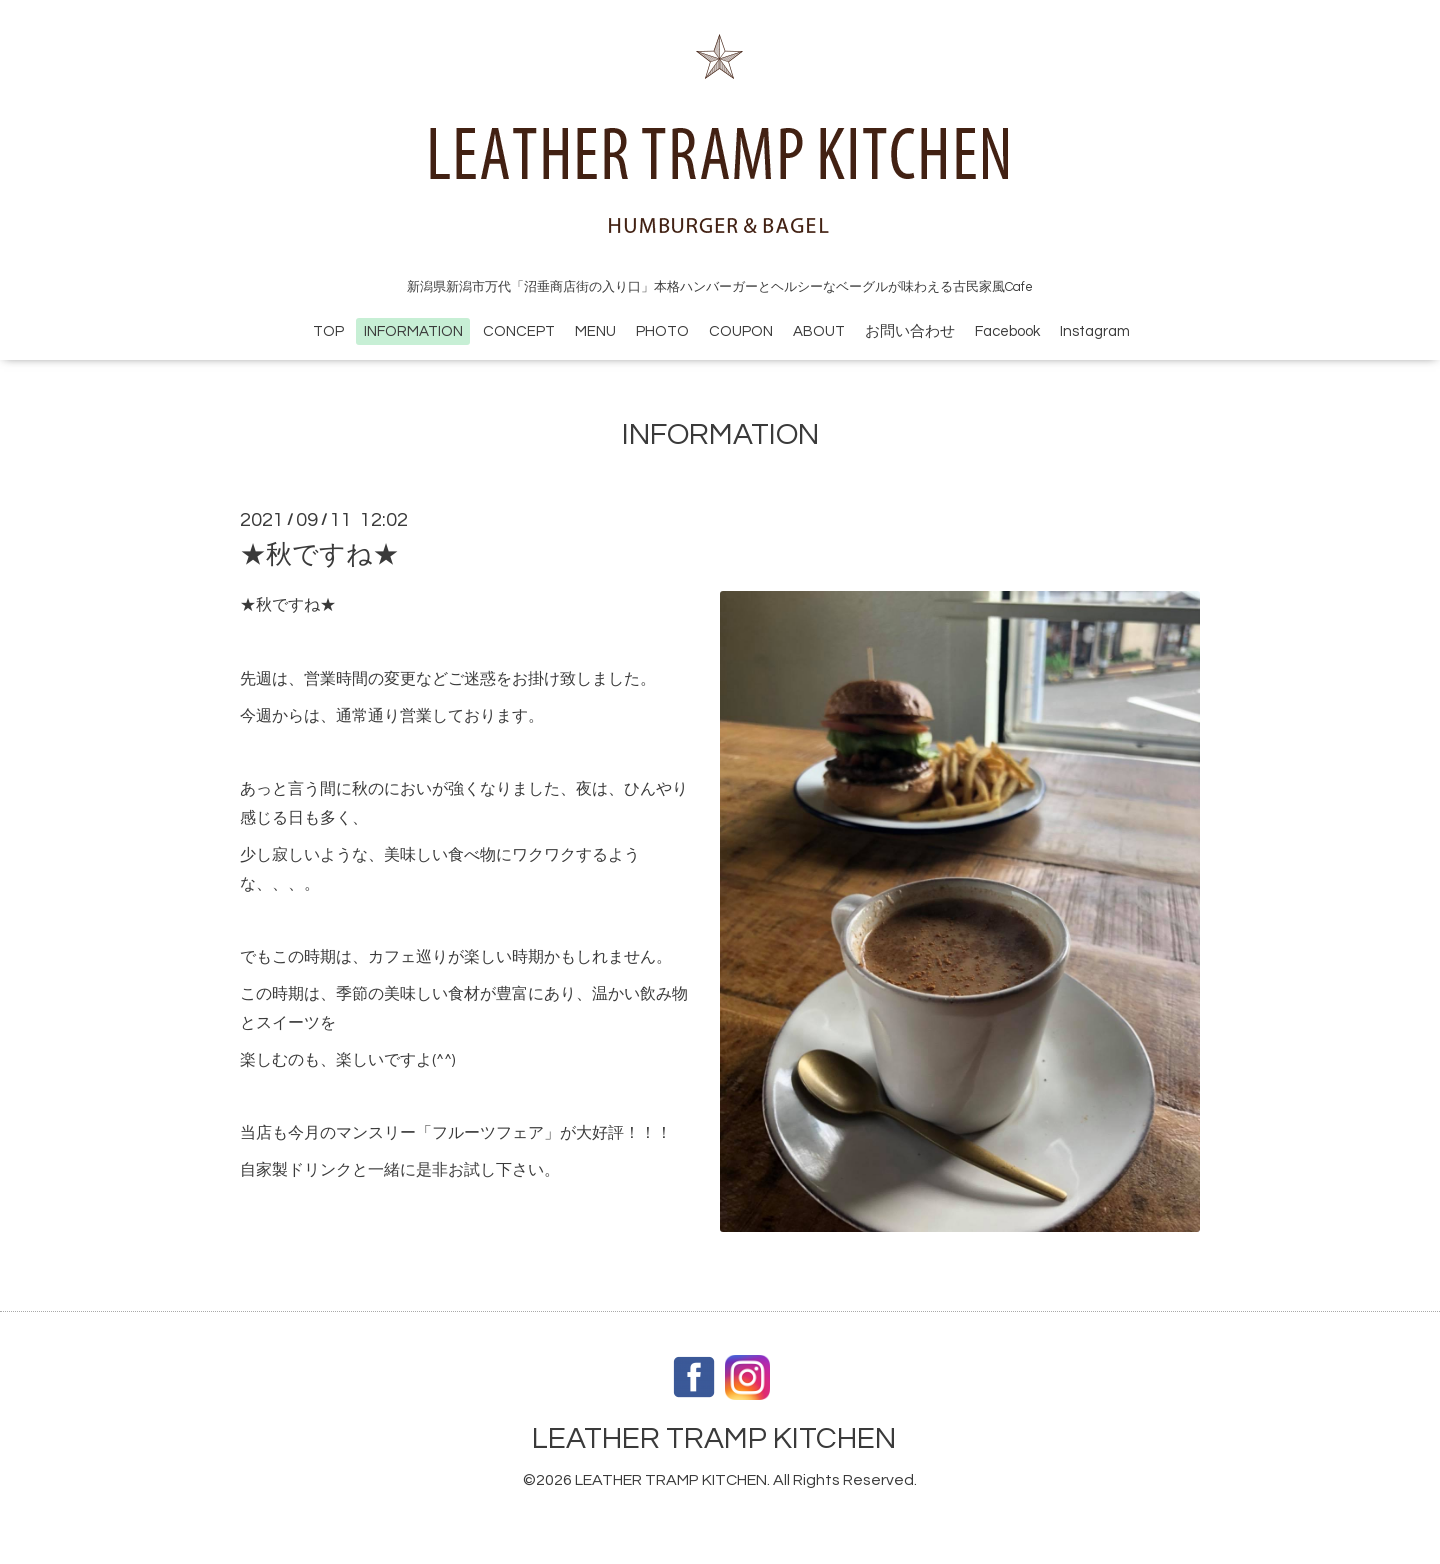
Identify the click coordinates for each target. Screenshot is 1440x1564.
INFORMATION (413, 331)
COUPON (741, 331)
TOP (328, 331)
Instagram (1095, 331)
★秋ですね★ (319, 555)
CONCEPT (519, 331)
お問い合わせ (910, 331)
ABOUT (819, 331)
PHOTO (662, 331)
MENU (595, 331)
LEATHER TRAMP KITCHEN (714, 1438)
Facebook (1007, 331)
